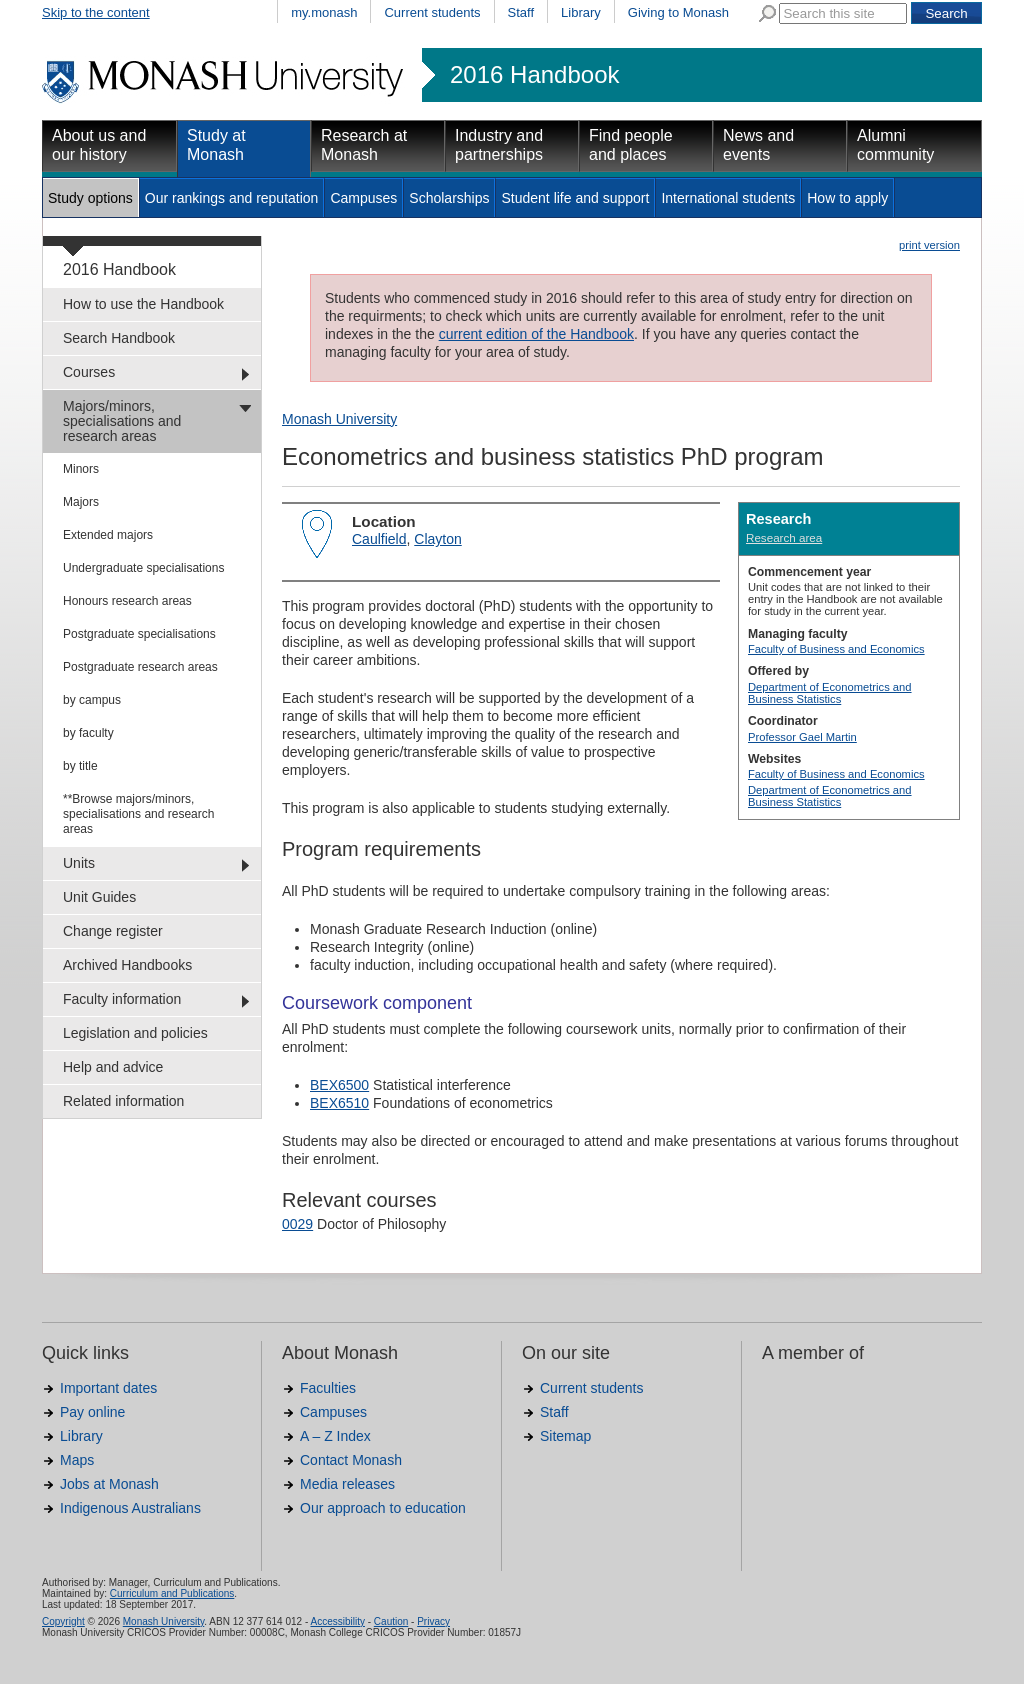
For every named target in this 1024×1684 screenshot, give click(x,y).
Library (581, 12)
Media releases (347, 1484)
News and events (758, 145)
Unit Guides (99, 897)
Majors (81, 502)
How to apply (847, 198)
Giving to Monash (678, 12)
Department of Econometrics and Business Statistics (830, 693)
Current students (432, 12)
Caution (391, 1621)
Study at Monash (216, 145)
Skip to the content (96, 12)
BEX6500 (339, 1085)
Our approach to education (383, 1508)
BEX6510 (339, 1103)
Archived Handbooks (127, 965)
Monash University (339, 419)
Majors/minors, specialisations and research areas (122, 421)
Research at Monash (364, 145)
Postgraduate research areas (140, 667)
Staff (521, 12)
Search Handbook (119, 338)
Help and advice (113, 1067)
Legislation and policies (135, 1033)
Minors (81, 469)
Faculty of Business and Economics (836, 649)
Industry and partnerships (499, 145)
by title (80, 766)
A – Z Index (335, 1436)
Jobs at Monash (109, 1484)
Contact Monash (351, 1460)
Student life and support (575, 198)
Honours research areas (127, 601)
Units (79, 863)
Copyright (63, 1621)
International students (728, 198)
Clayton (437, 539)
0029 (297, 1224)
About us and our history (99, 145)
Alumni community (895, 145)
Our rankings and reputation (232, 198)
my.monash (324, 12)
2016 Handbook (534, 75)
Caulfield (379, 539)
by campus (92, 700)
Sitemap (565, 1436)
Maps (77, 1460)
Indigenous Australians (130, 1508)
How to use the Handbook (143, 304)
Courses (89, 372)
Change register (113, 931)
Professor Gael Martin (802, 737)
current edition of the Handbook (536, 334)
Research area (784, 537)
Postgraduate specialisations (139, 634)
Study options (90, 198)
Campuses (363, 198)
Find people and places (631, 145)
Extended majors (108, 535)
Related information (123, 1101)
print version (929, 245)
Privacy (433, 1621)
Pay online (92, 1412)
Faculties (328, 1388)
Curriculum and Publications (172, 1593)
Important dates (108, 1388)
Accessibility (337, 1621)
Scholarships (449, 198)
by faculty (88, 733)
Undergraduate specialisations (143, 568)
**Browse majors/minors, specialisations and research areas (138, 814)
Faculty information (122, 999)
